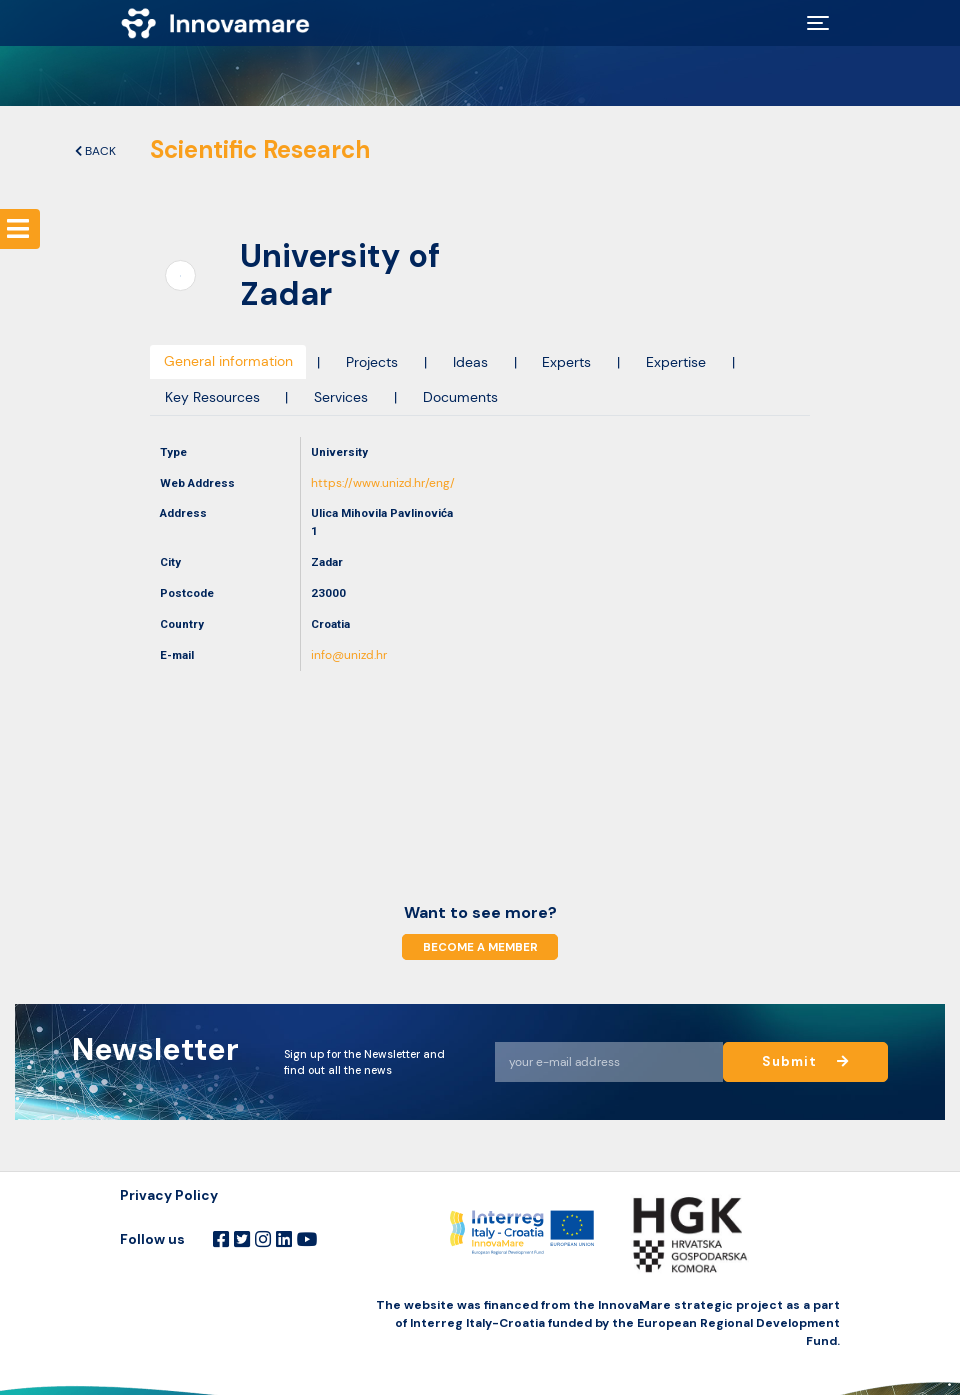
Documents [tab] (460, 397)
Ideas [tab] (470, 362)
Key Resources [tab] (212, 397)
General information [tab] (228, 361)
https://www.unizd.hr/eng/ (383, 483)
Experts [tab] (566, 362)
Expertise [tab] (676, 362)
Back (95, 151)
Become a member (480, 946)
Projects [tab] (372, 362)
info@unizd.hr (349, 655)
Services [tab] (341, 397)
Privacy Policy (169, 1195)
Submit (806, 1061)
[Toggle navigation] (818, 23)
